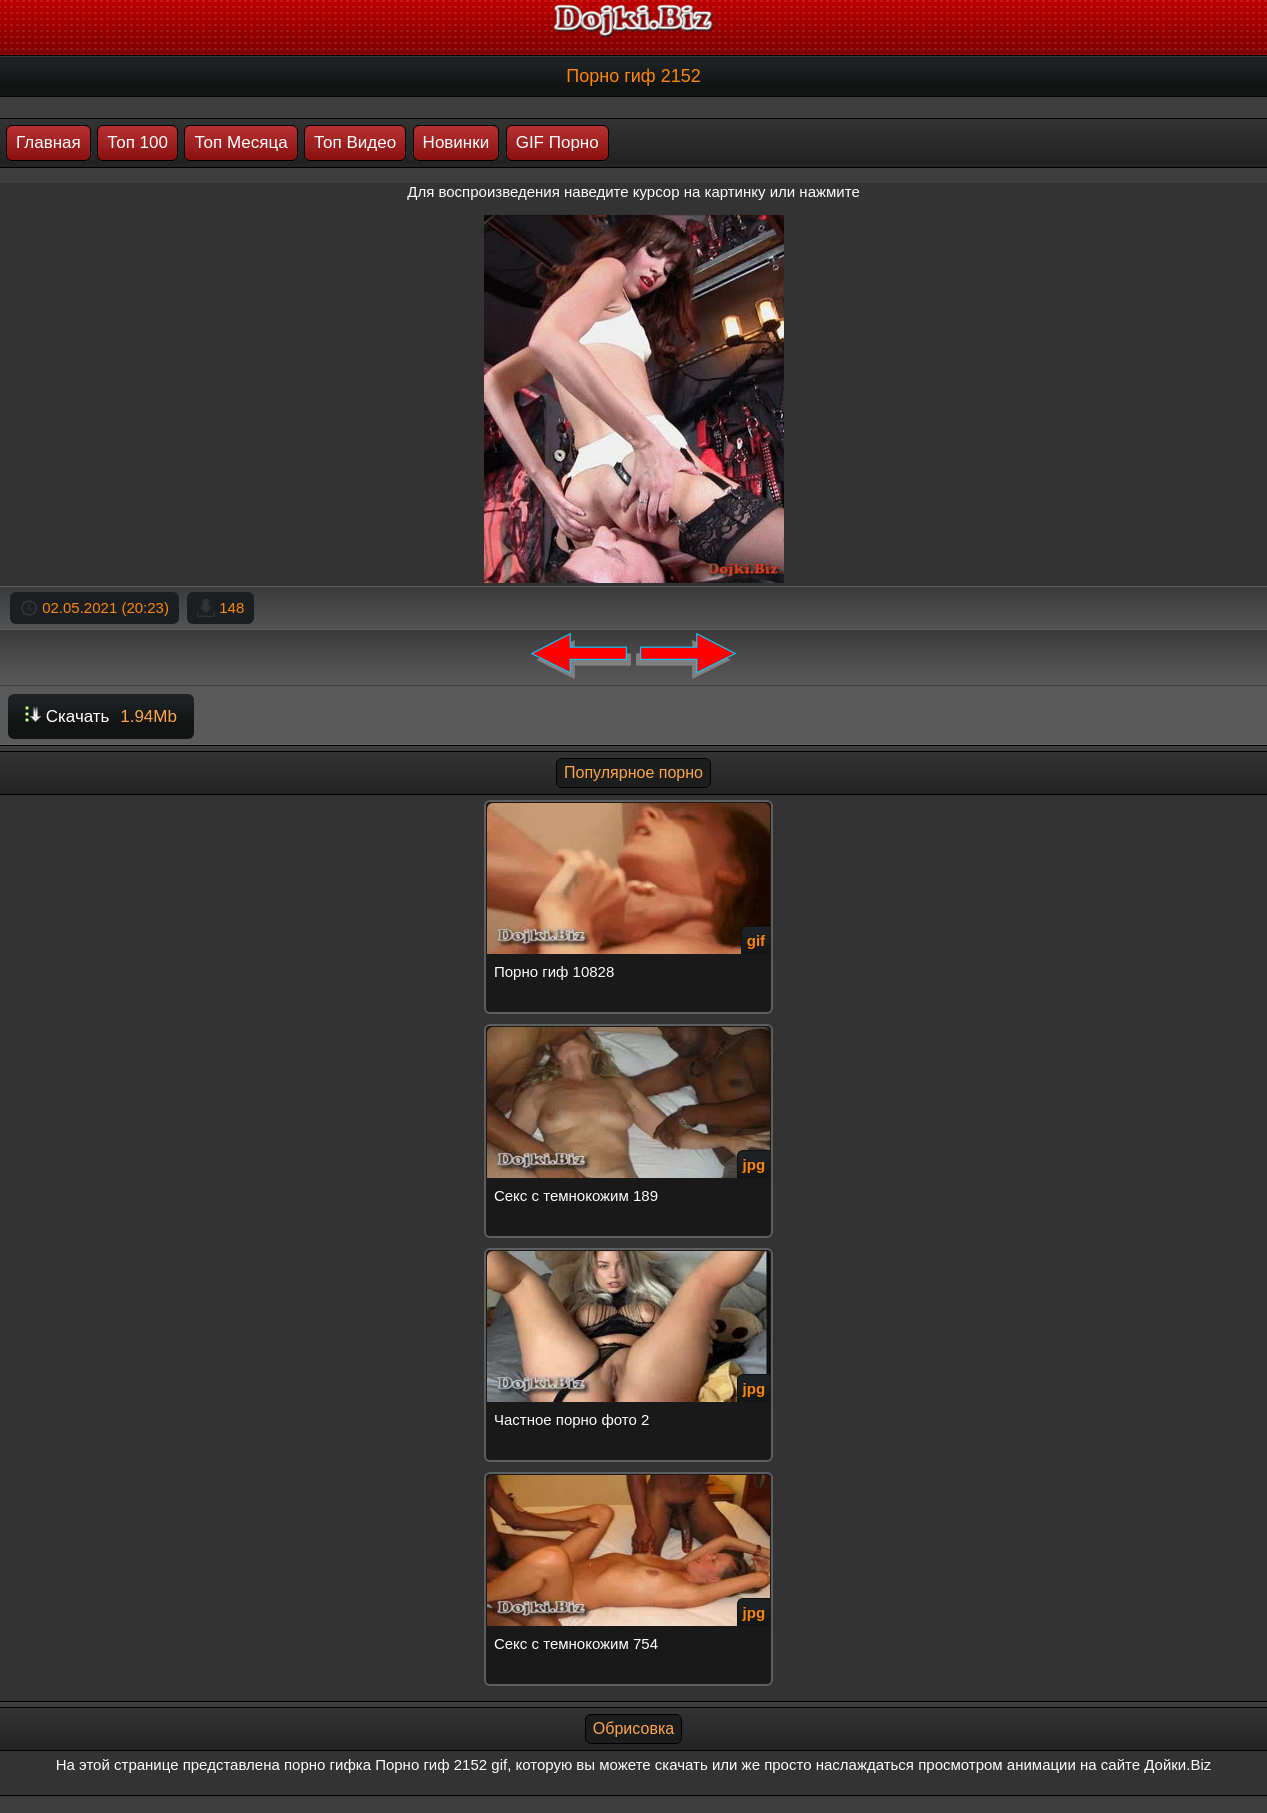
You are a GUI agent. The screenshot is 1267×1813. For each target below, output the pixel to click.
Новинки (456, 142)
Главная (48, 142)
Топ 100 (137, 142)
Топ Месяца (240, 142)
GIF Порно (557, 142)
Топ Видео (355, 142)
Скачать (101, 716)
